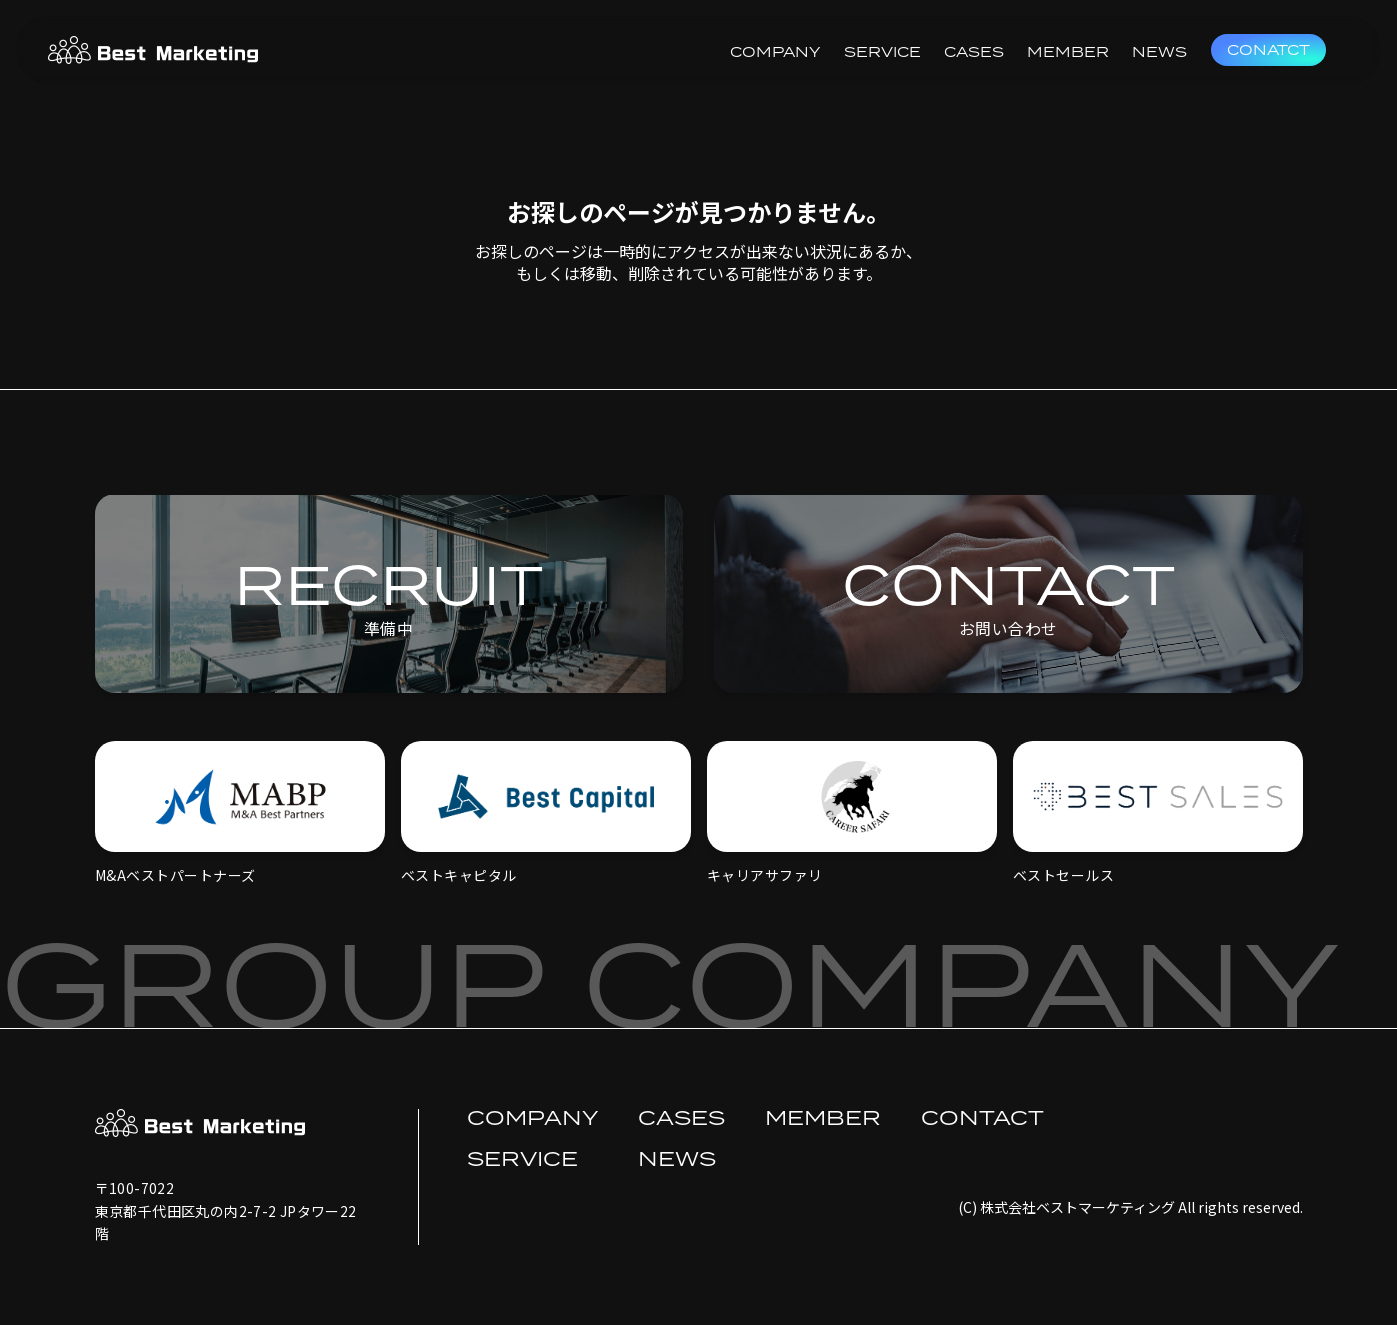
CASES (974, 51)
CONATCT (1268, 49)
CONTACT (982, 1117)
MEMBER (1068, 51)
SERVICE (882, 51)
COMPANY (775, 51)
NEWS (1159, 51)
